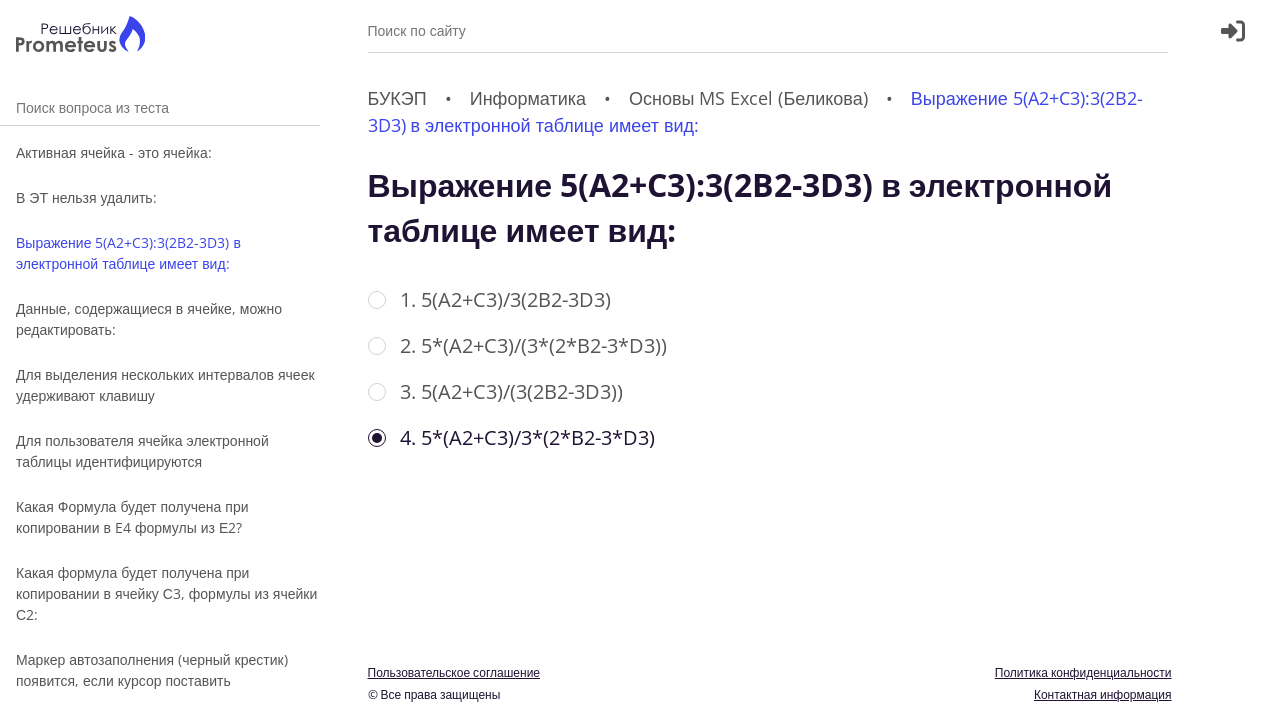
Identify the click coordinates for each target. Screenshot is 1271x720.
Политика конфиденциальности (1083, 672)
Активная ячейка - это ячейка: (114, 152)
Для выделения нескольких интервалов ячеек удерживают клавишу (165, 385)
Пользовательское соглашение (454, 672)
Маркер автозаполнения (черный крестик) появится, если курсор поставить (152, 670)
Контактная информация (1103, 694)
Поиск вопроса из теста (160, 107)
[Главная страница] (80, 36)
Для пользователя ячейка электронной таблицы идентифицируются (142, 451)
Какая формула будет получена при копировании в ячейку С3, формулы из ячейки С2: (166, 593)
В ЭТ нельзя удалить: (86, 197)
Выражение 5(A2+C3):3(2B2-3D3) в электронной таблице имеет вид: (128, 253)
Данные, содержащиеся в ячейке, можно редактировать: (149, 319)
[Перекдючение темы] (1234, 692)
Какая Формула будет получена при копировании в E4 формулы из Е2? (132, 517)
